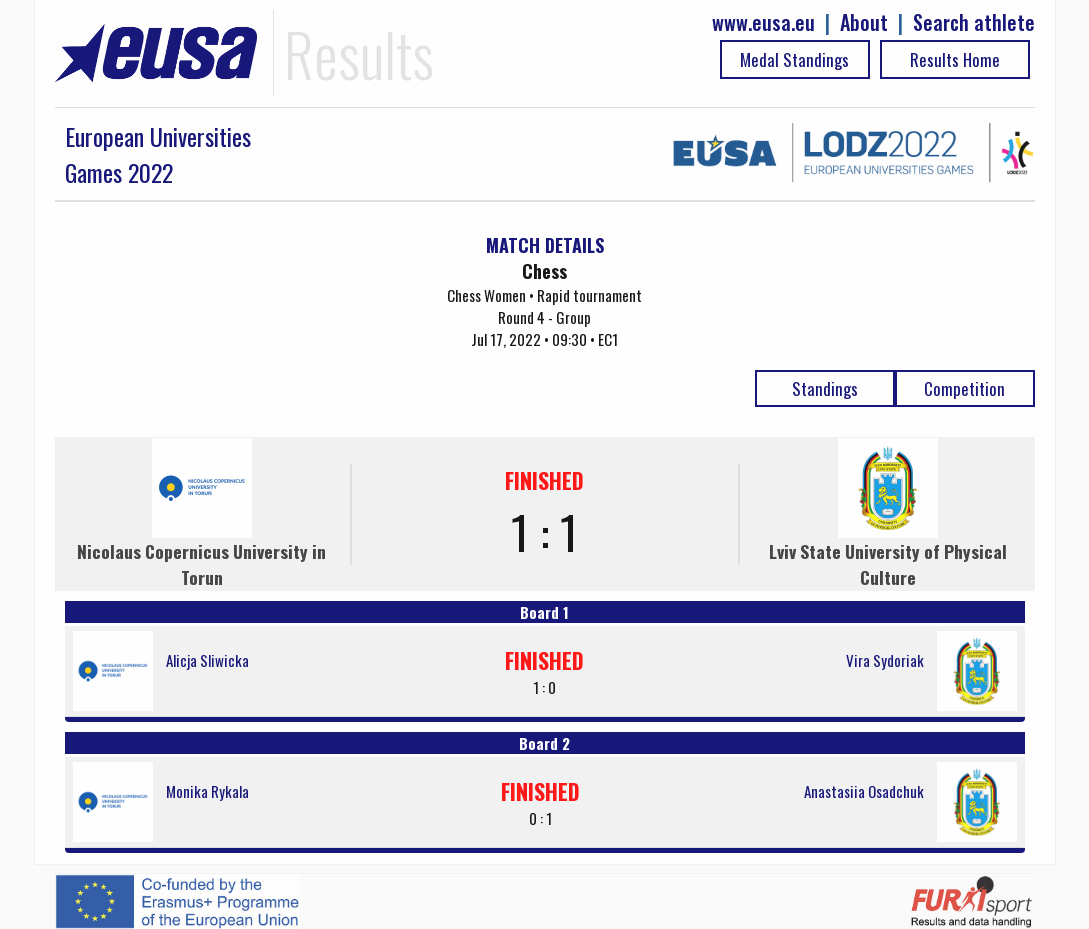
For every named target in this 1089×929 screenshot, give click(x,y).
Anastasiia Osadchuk (864, 791)
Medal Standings (794, 59)
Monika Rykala (207, 791)
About (864, 22)
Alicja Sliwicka (207, 660)
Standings (825, 388)
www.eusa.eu (763, 22)
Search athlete (974, 22)
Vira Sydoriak (885, 660)
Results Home (955, 59)
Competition (964, 388)
